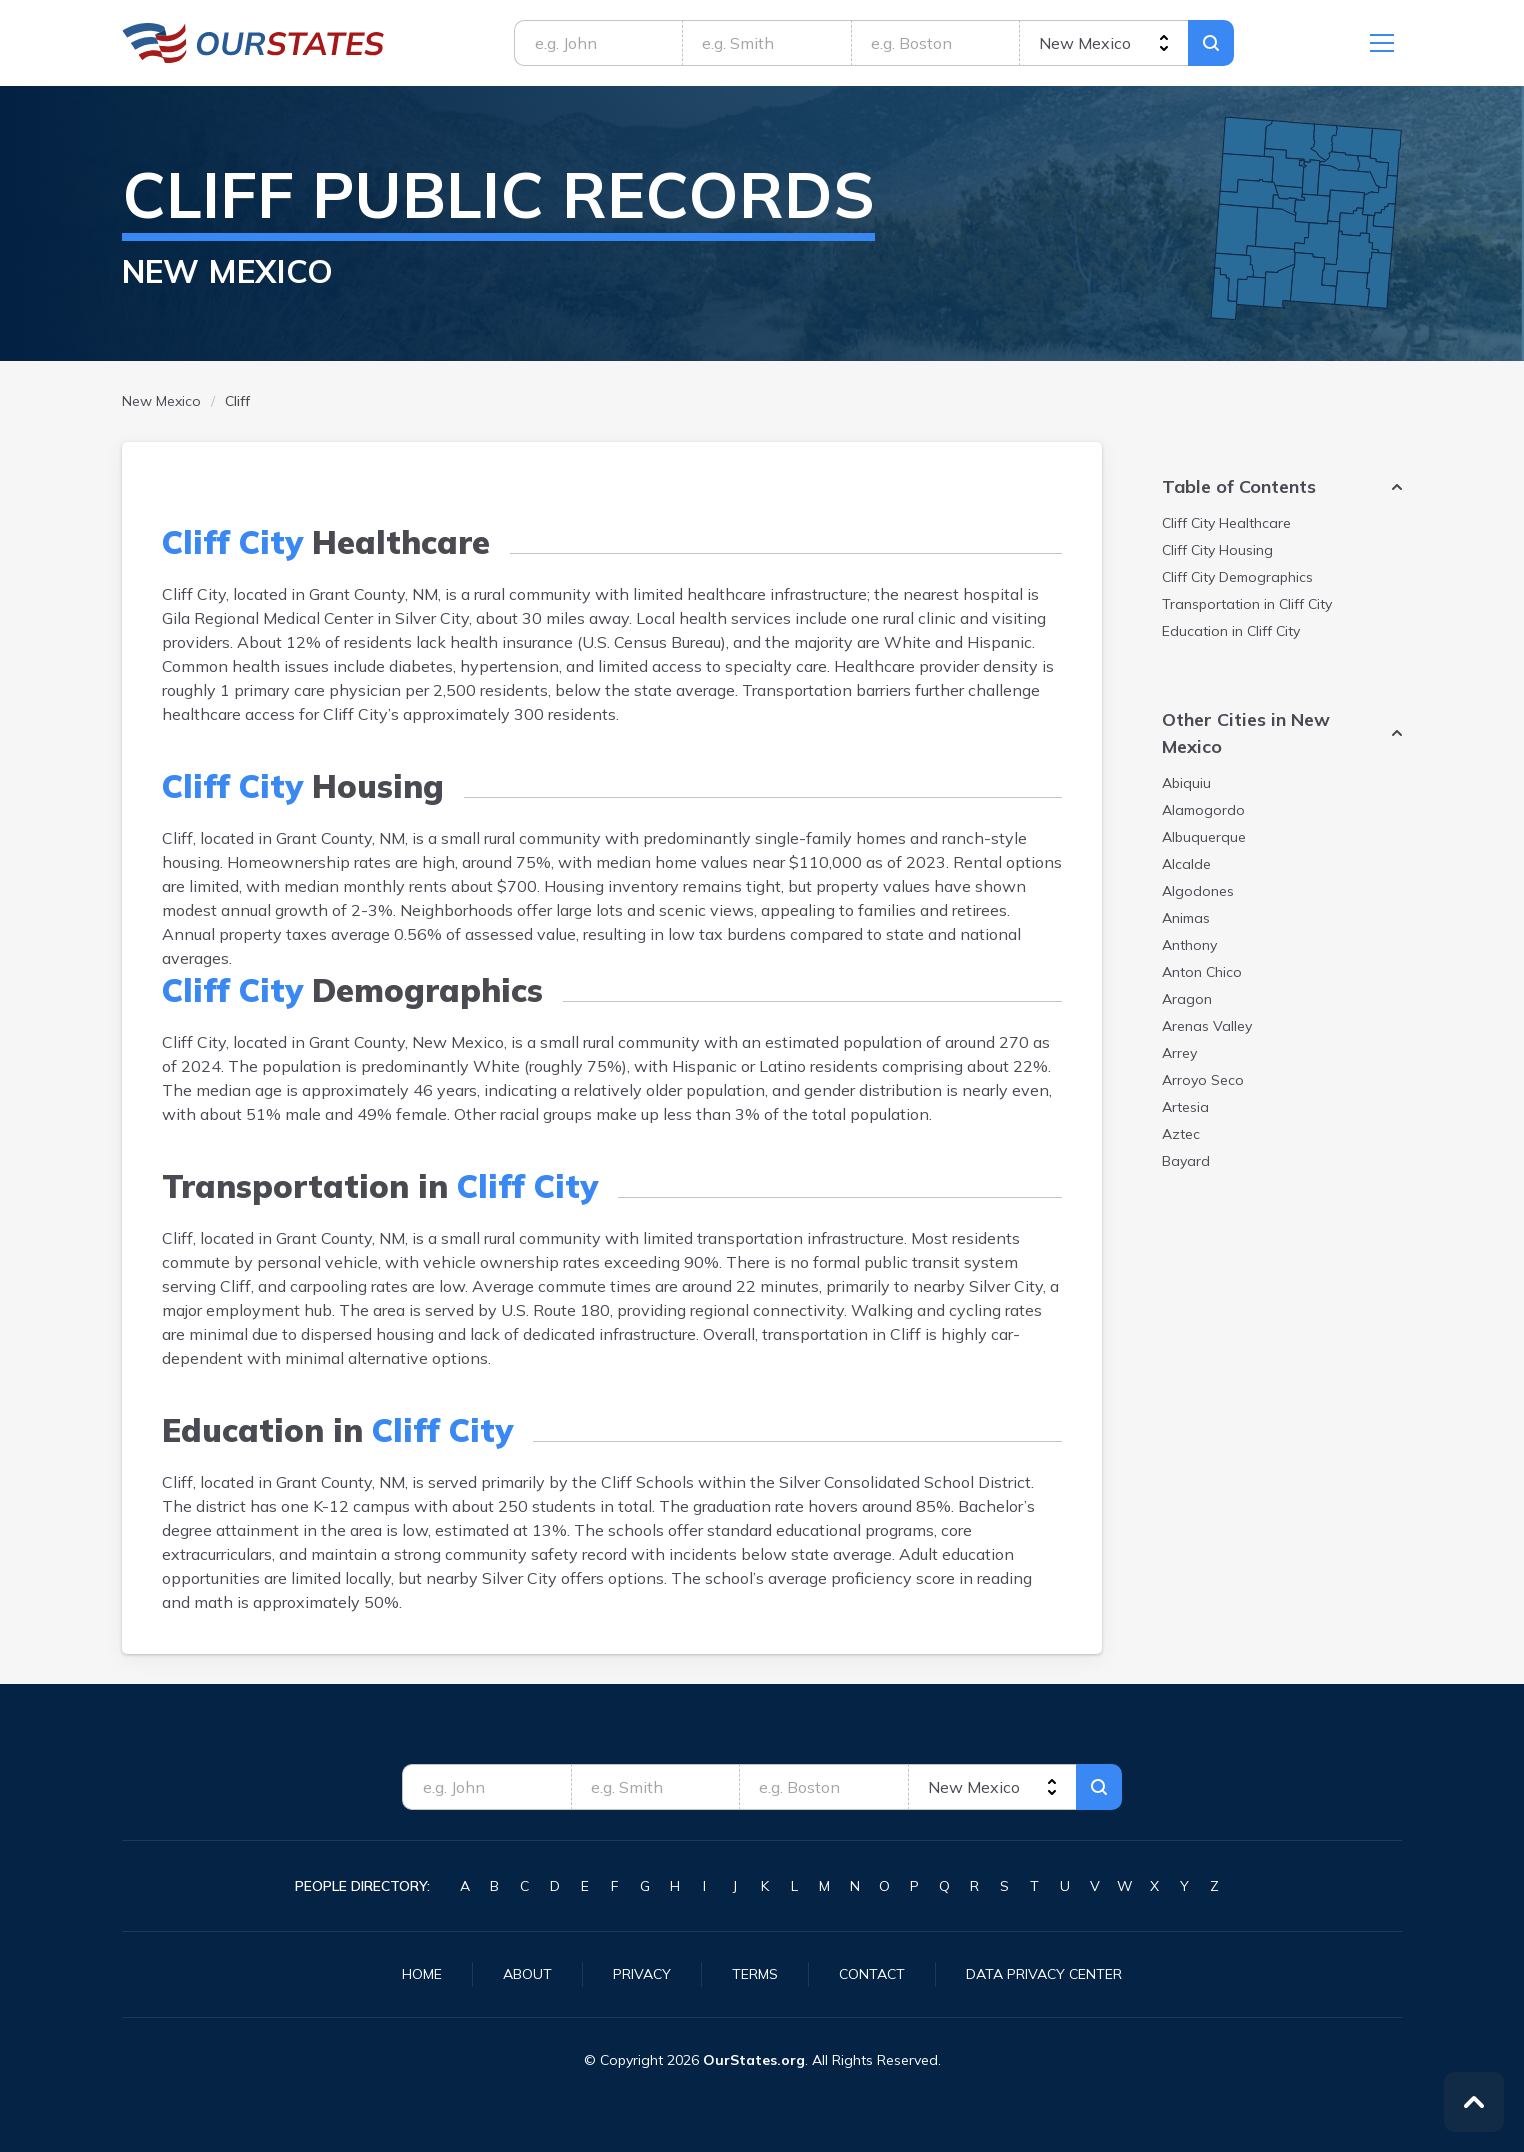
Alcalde (1186, 864)
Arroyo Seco (1203, 1080)
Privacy (642, 1974)
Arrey (1179, 1053)
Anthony (1189, 945)
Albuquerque (1204, 837)
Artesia (1185, 1107)
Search (1211, 43)
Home (422, 1974)
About (527, 1974)
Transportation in (1247, 604)
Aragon (1187, 999)
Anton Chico (1202, 972)
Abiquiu (1186, 783)
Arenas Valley (1207, 1026)
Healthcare (1226, 523)
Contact (872, 1974)
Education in (1231, 631)
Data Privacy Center (1044, 1974)
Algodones (1198, 891)
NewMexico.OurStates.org (253, 43)
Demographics (1237, 577)
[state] (1103, 43)
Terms (755, 1974)
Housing (1217, 550)
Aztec (1181, 1134)
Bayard (1186, 1161)
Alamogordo (1203, 810)
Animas (1186, 918)
